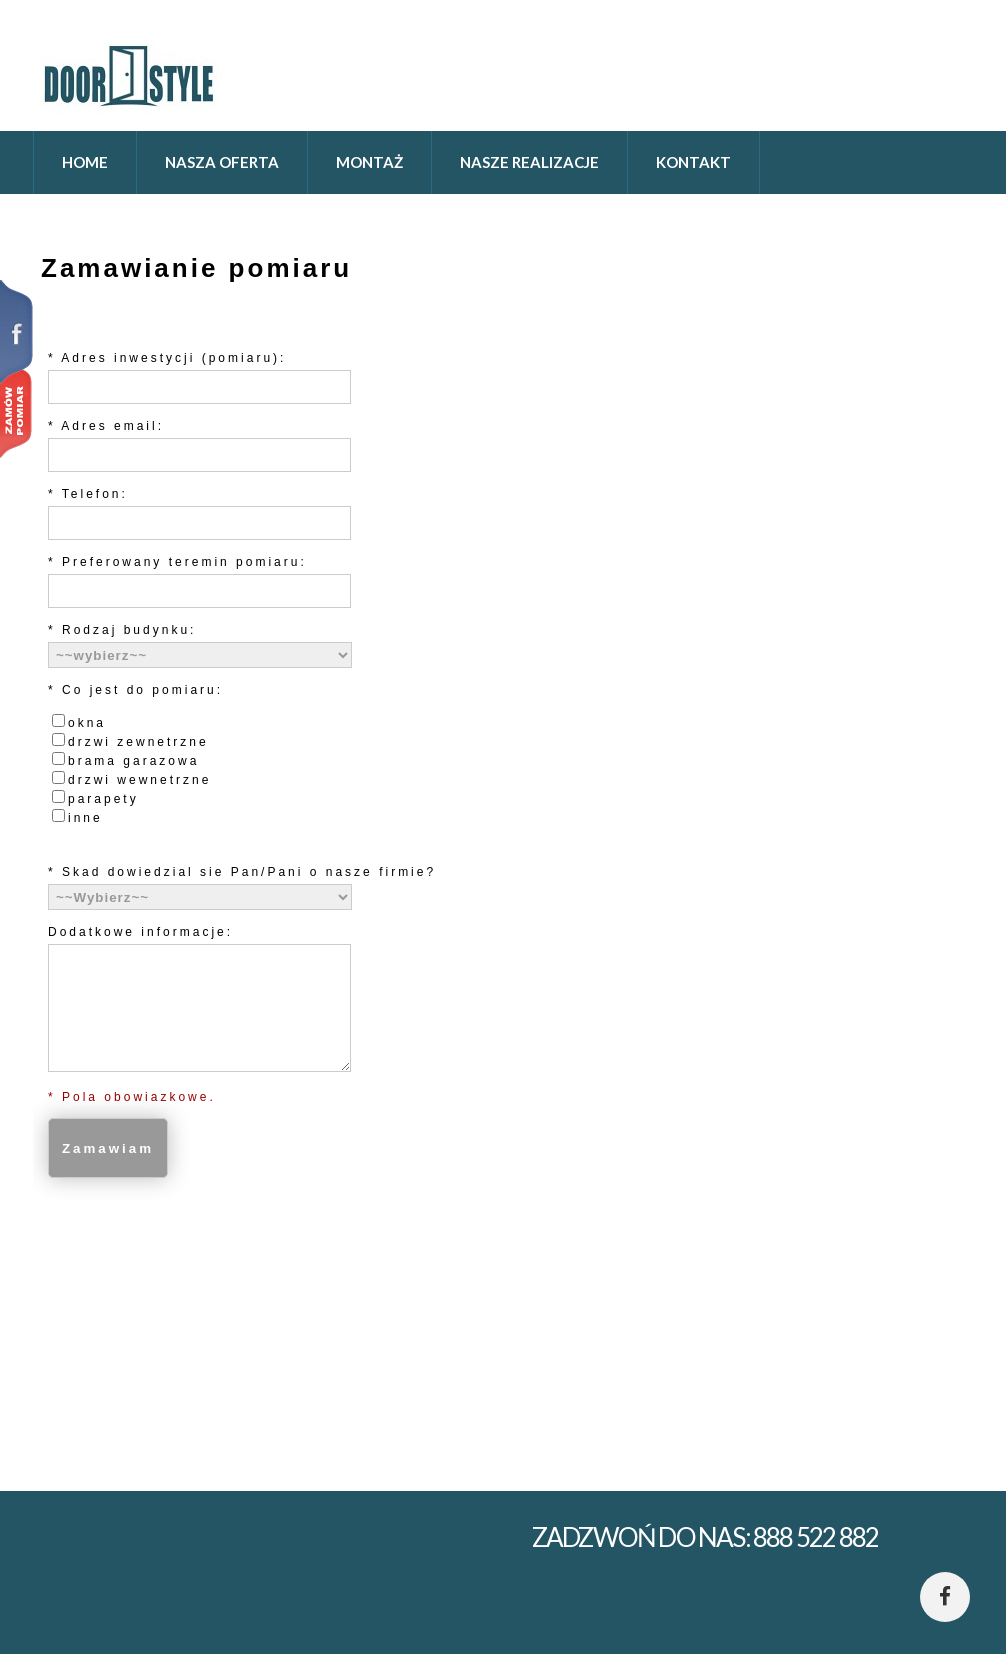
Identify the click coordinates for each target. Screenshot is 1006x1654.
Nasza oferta (222, 162)
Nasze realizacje (529, 162)
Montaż (369, 162)
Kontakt (693, 162)
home (85, 162)
